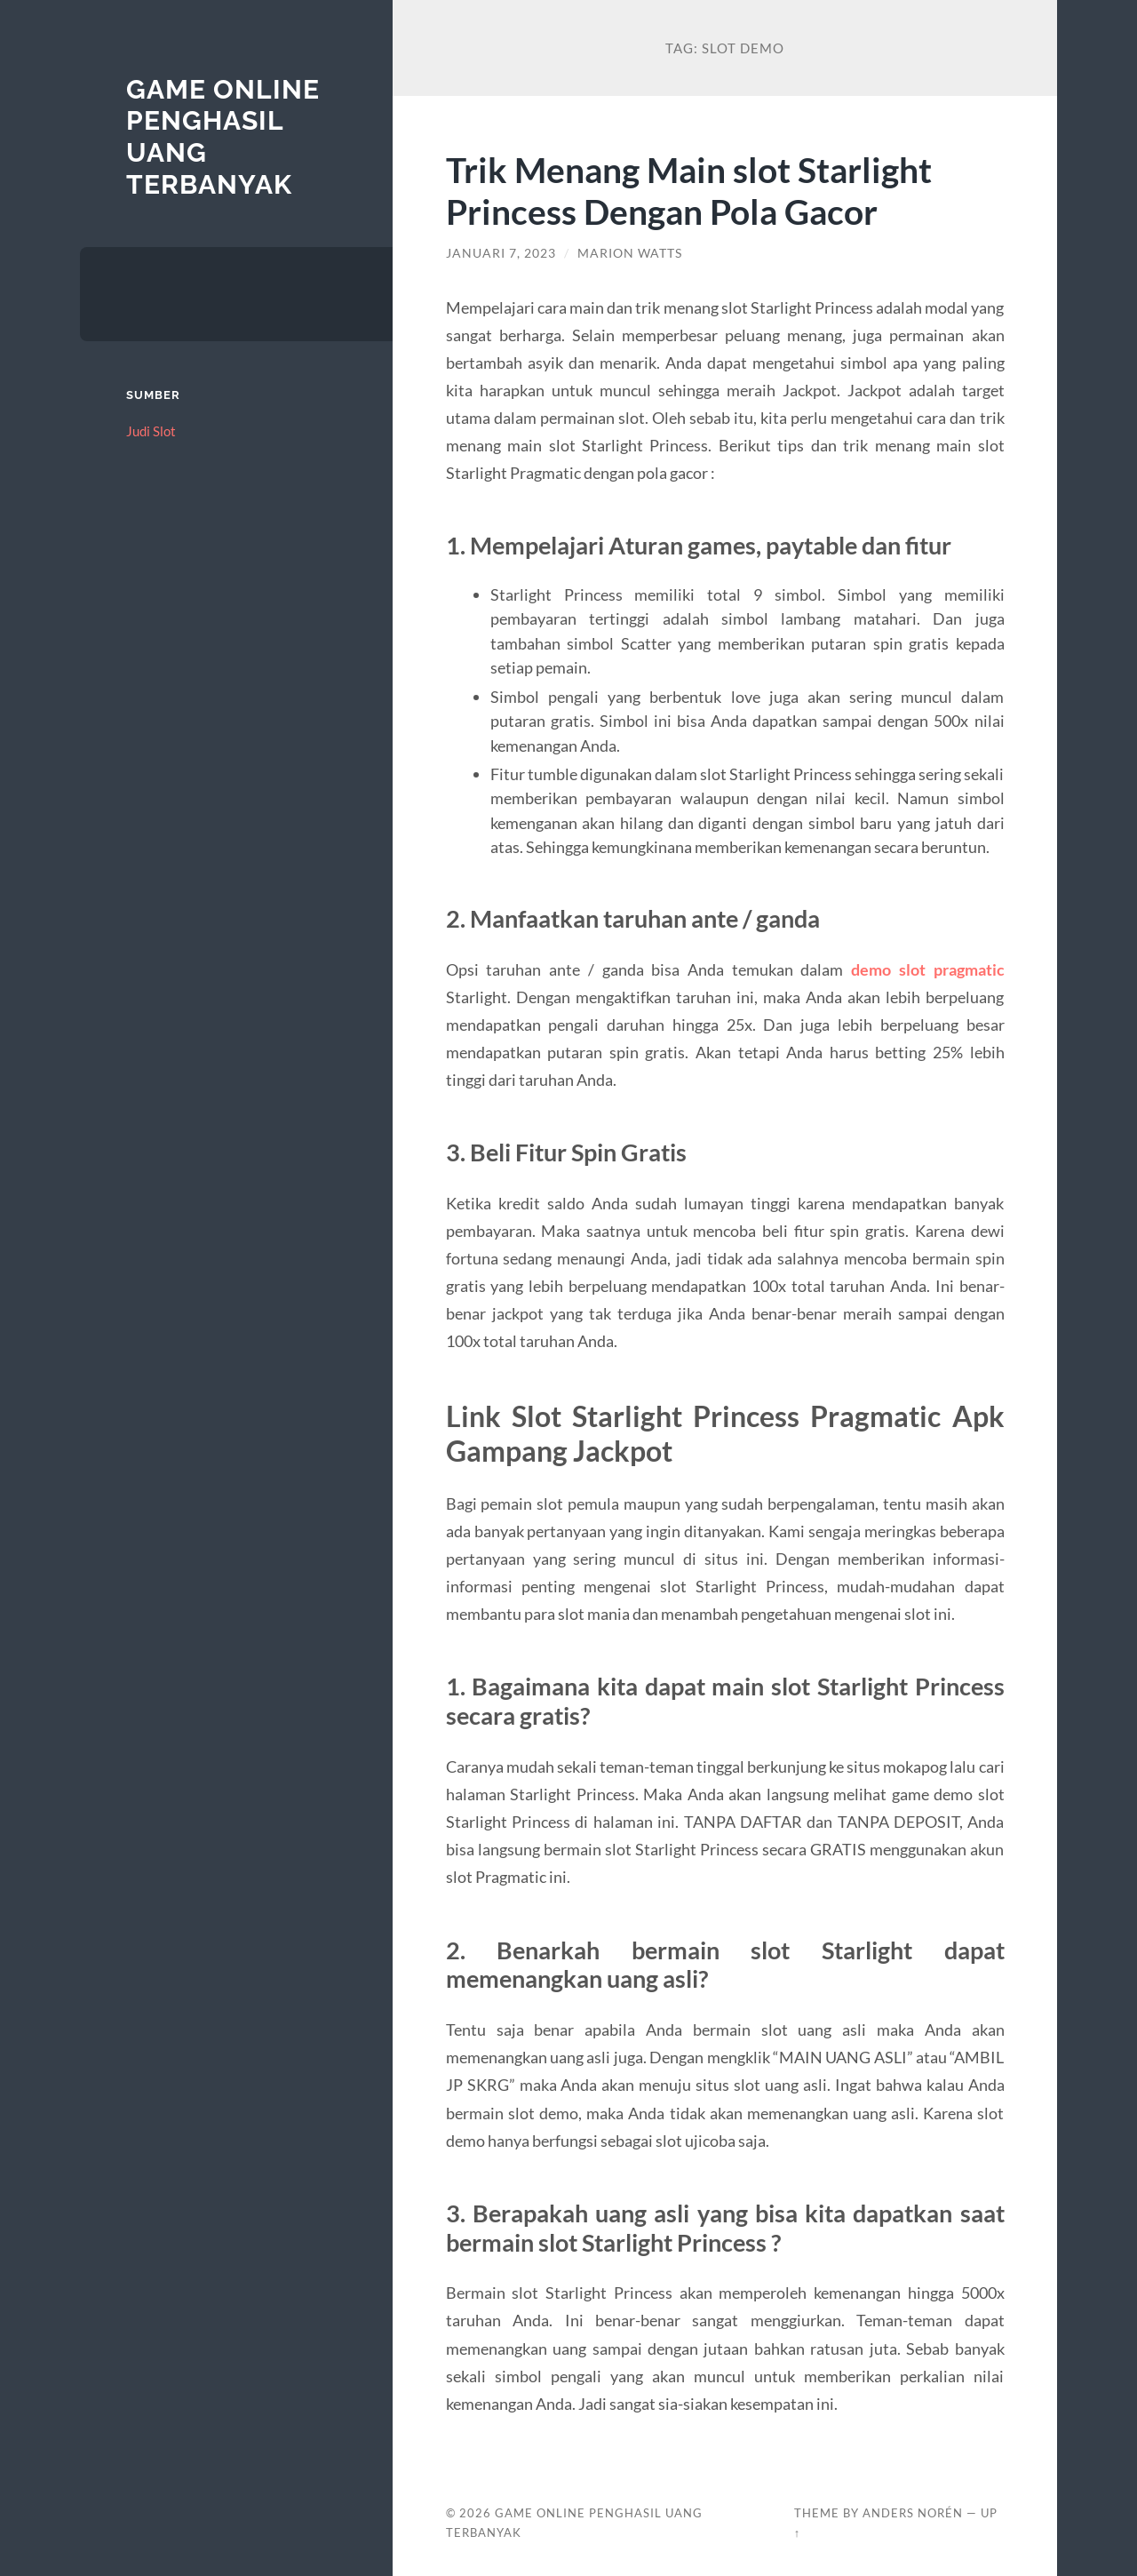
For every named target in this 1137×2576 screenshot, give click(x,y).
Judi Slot (151, 431)
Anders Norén (913, 2513)
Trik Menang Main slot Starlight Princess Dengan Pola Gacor (689, 190)
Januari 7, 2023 (501, 253)
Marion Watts (629, 253)
